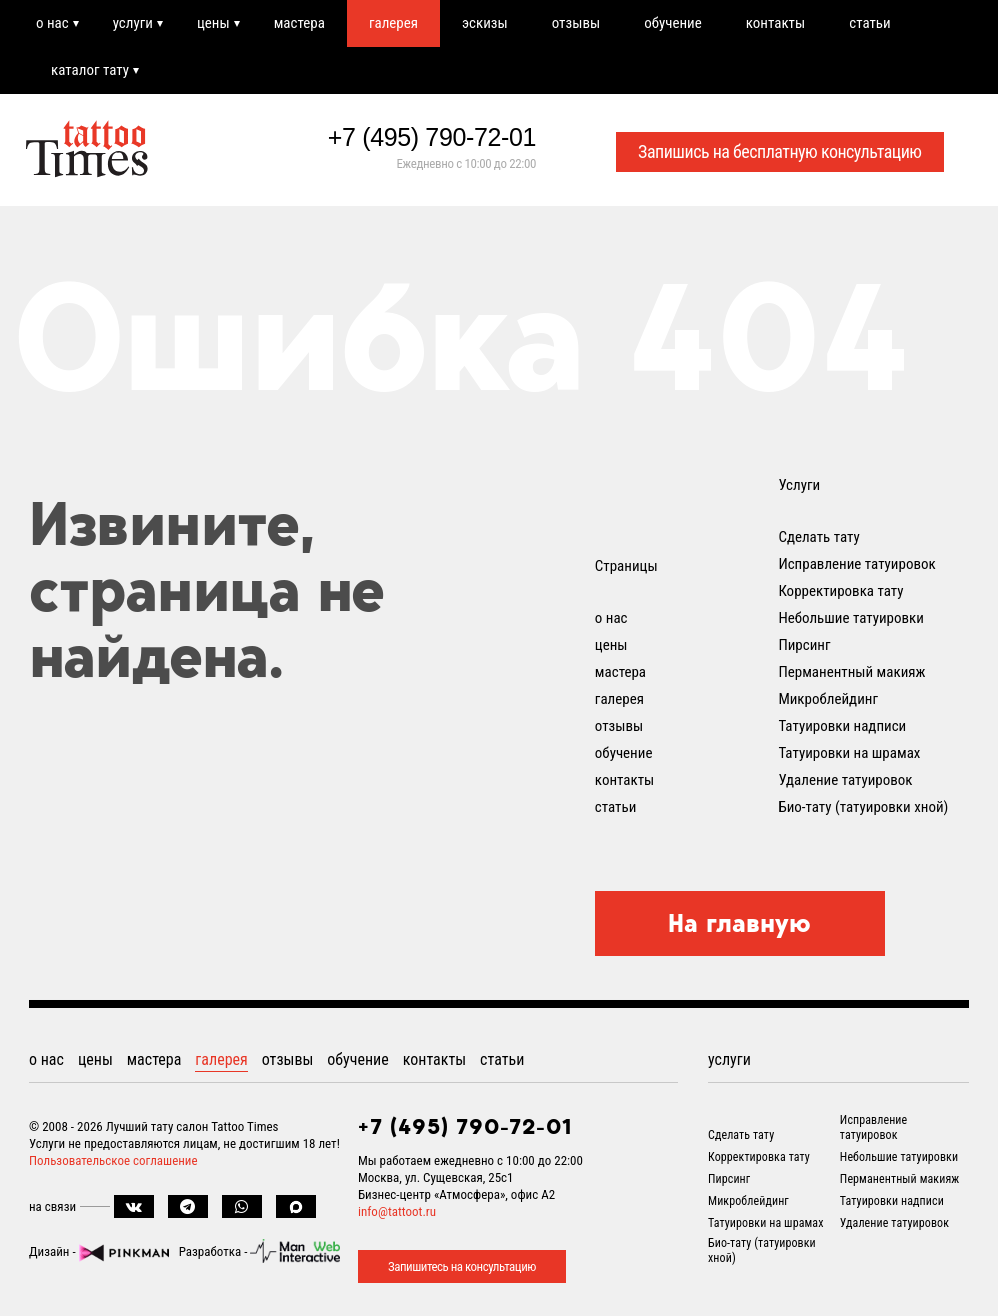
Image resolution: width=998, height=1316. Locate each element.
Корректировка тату (840, 591)
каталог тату (90, 70)
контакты (775, 23)
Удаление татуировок (845, 780)
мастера (299, 23)
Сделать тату (818, 537)
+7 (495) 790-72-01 (432, 137)
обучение (673, 23)
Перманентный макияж (851, 672)
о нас (52, 23)
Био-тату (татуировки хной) (863, 807)
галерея (393, 23)
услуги (133, 23)
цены (213, 23)
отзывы (576, 23)
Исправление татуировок (856, 564)
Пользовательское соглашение (113, 1160)
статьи (869, 23)
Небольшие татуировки (851, 618)
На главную (739, 923)
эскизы (485, 23)
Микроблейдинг (828, 699)
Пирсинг (804, 645)
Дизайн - (99, 1251)
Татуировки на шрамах (849, 753)
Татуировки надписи (842, 726)
